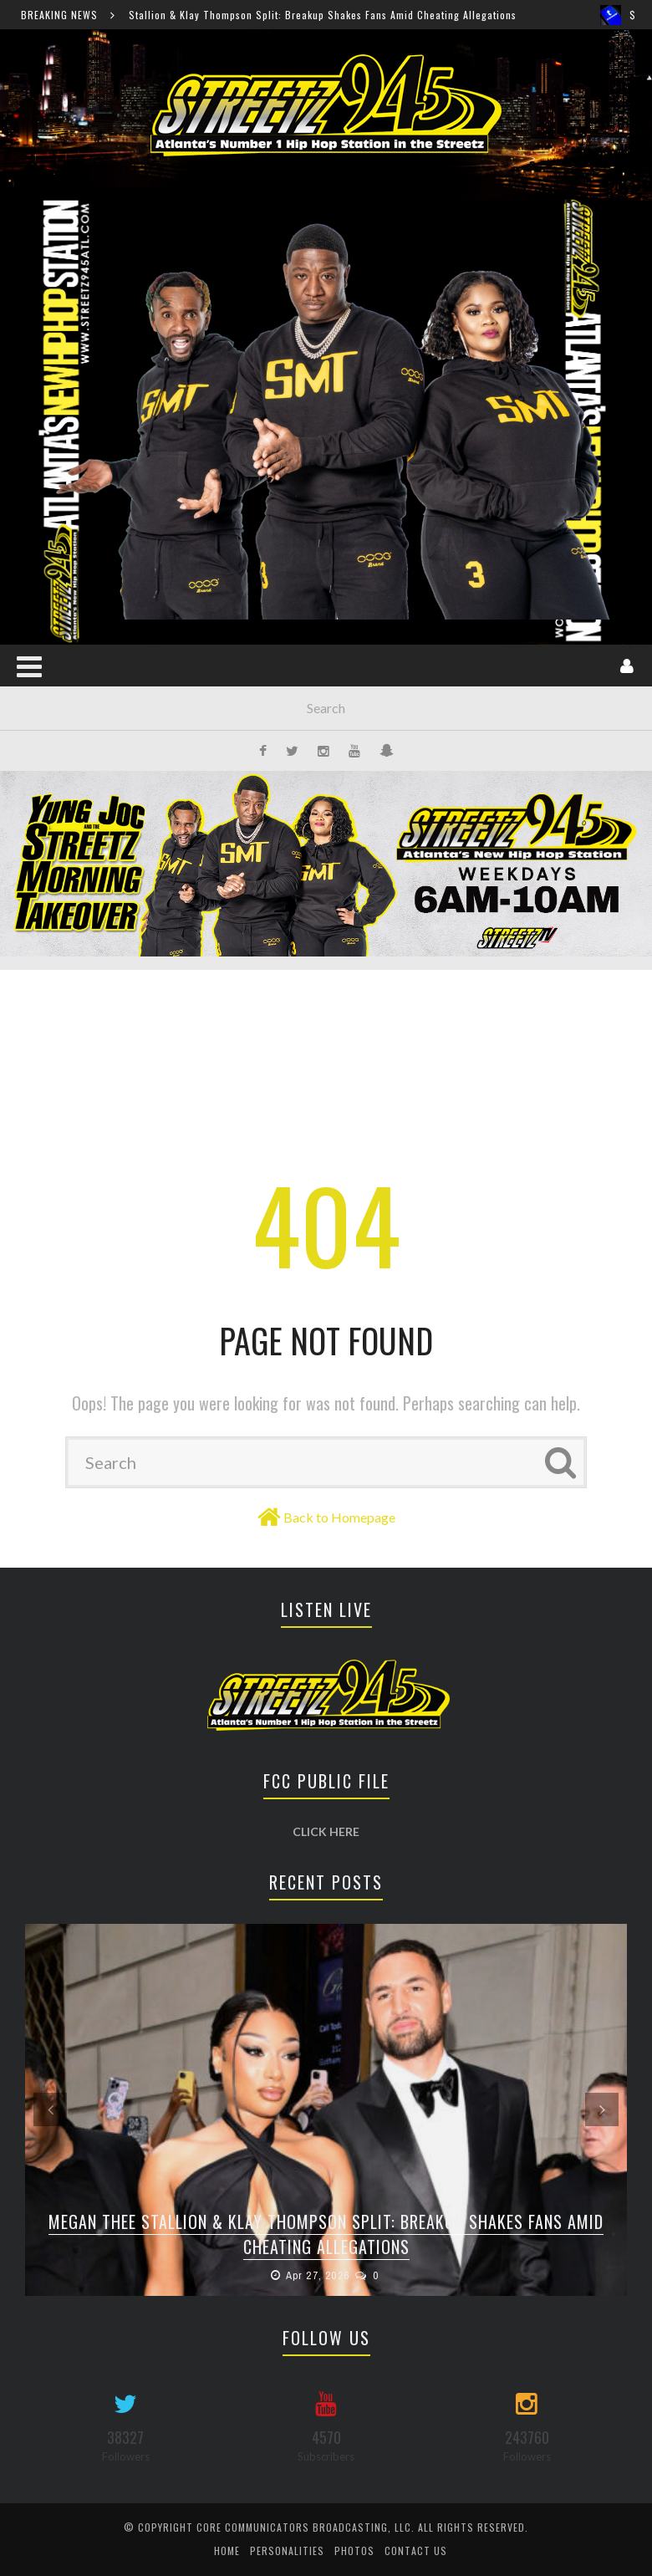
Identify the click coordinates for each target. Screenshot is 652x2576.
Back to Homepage (339, 1517)
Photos (354, 2550)
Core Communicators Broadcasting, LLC (303, 2527)
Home (227, 2550)
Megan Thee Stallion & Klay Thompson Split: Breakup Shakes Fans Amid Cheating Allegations (305, 15)
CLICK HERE (326, 1831)
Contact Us (416, 2550)
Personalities (287, 2550)
